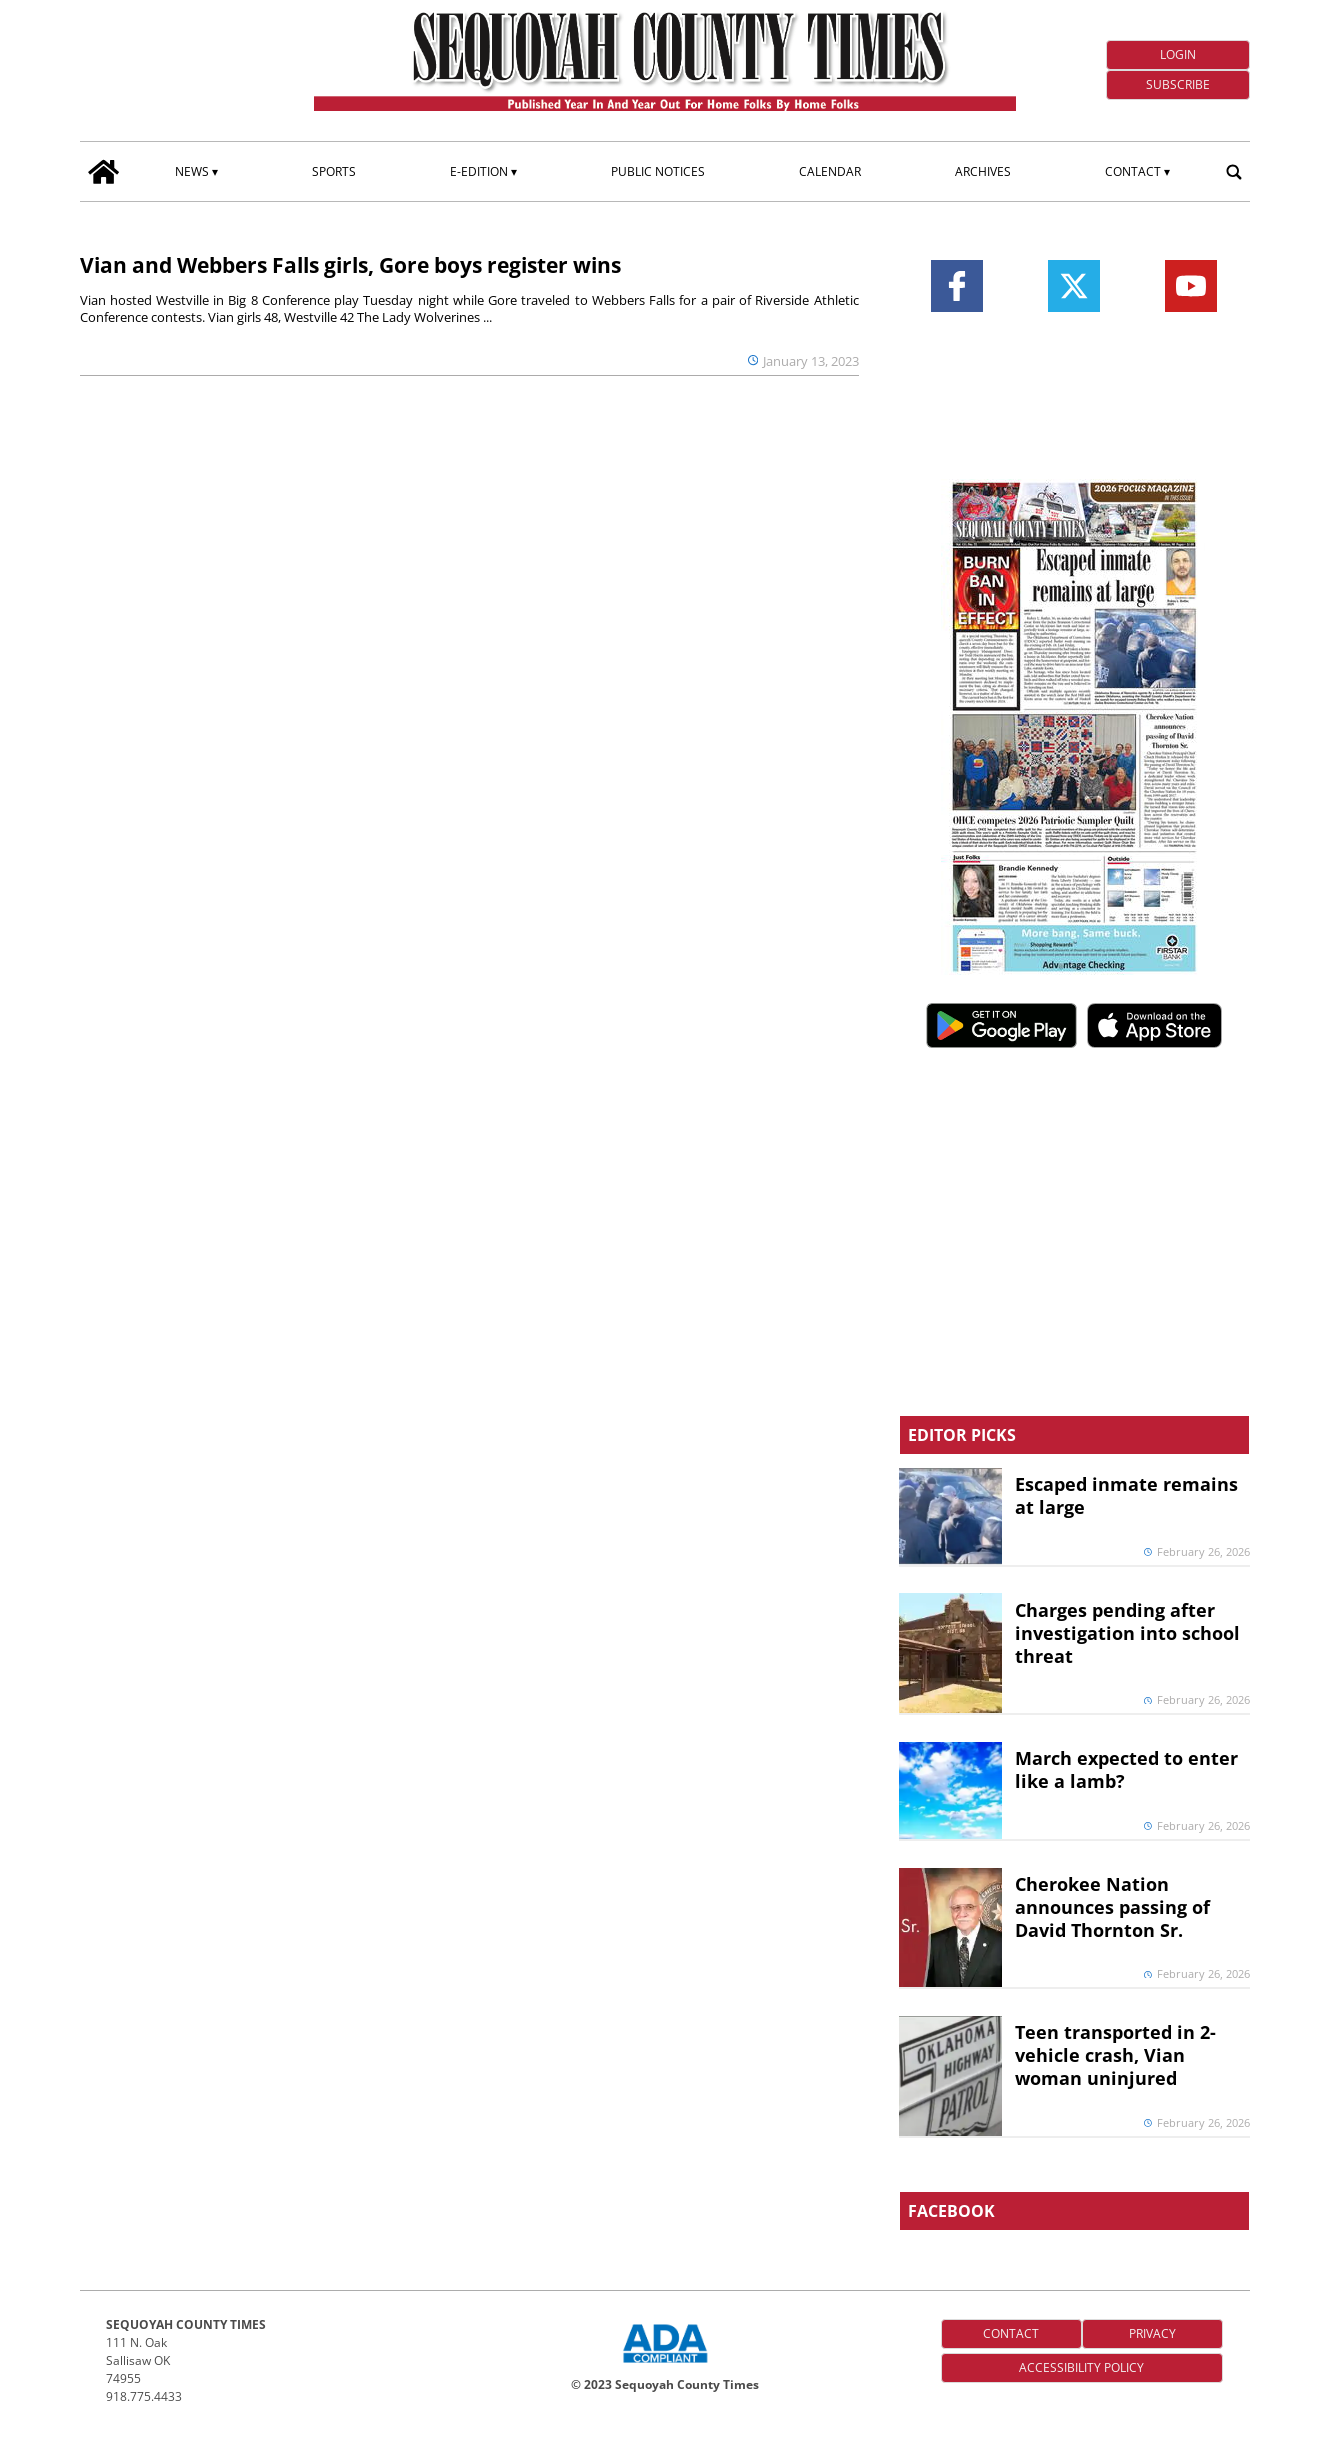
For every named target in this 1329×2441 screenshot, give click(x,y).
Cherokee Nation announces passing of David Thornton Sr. (1112, 1907)
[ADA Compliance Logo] (665, 2365)
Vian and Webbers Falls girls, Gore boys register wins (350, 265)
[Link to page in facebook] (956, 285)
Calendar (830, 171)
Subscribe (1178, 84)
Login (1178, 54)
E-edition (479, 171)
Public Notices (658, 171)
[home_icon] (104, 172)
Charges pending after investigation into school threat (1127, 1633)
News (192, 171)
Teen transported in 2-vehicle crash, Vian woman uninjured (1115, 2055)
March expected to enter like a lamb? (1126, 1769)
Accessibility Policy (1081, 2367)
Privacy (1152, 2333)
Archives (983, 171)
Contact (1133, 171)
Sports (334, 171)
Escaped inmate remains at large (1126, 1495)
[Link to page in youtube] (1190, 285)
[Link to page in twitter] (1073, 285)
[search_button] (1234, 171)
